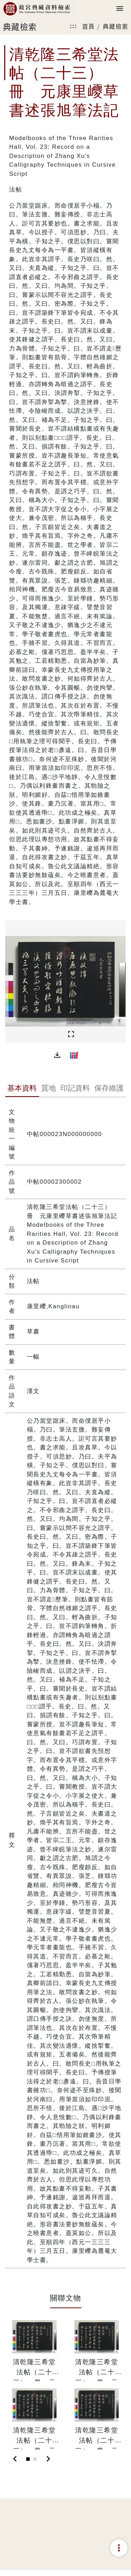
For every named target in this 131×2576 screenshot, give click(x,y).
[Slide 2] (35, 2459)
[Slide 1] (28, 2459)
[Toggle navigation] (120, 9)
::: (73, 26)
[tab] (22, 1088)
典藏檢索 (116, 26)
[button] (57, 1055)
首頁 (88, 26)
